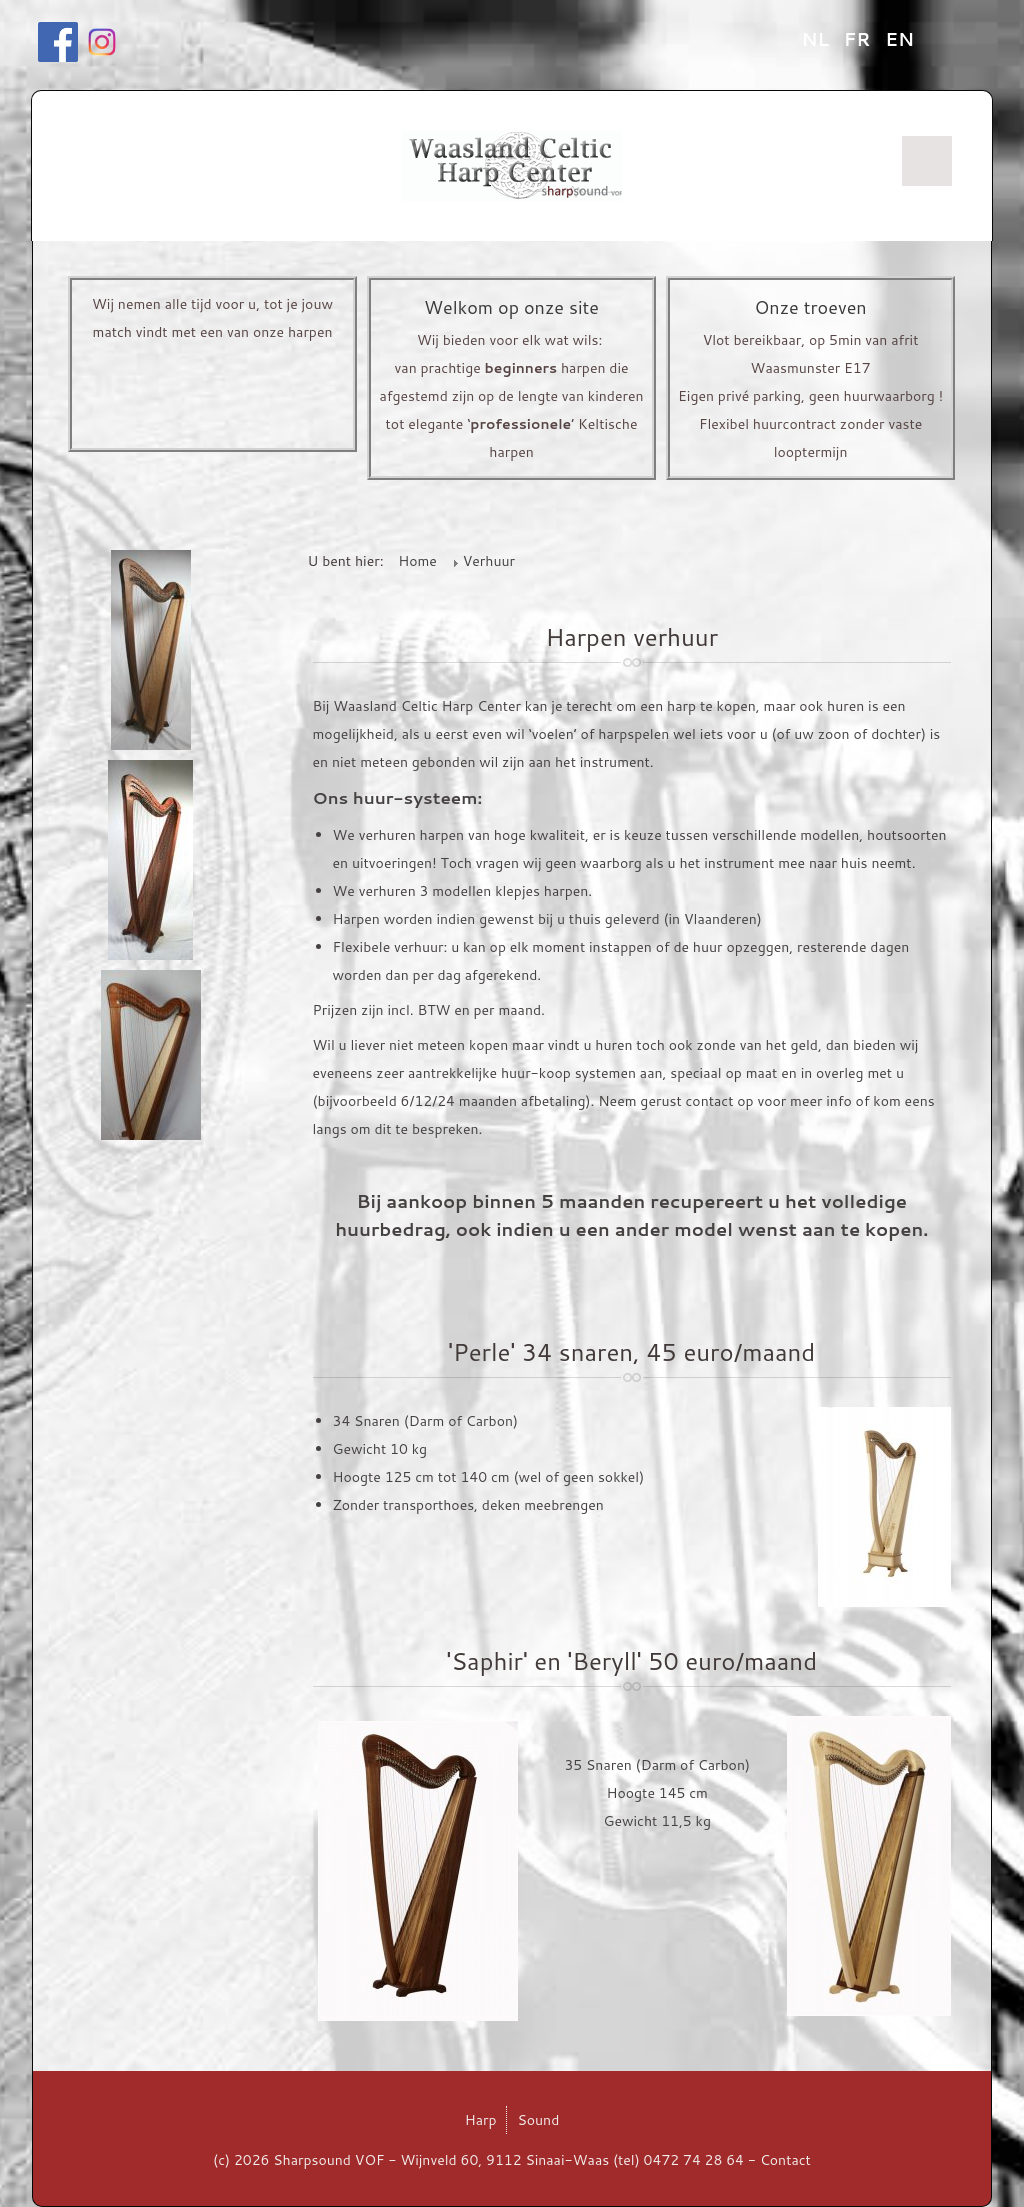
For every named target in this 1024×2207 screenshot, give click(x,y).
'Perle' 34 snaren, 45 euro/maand (631, 1352)
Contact (785, 2160)
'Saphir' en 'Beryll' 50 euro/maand (631, 1661)
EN (899, 39)
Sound (538, 2120)
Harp (481, 2120)
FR (859, 39)
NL (818, 39)
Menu (927, 161)
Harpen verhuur (631, 637)
